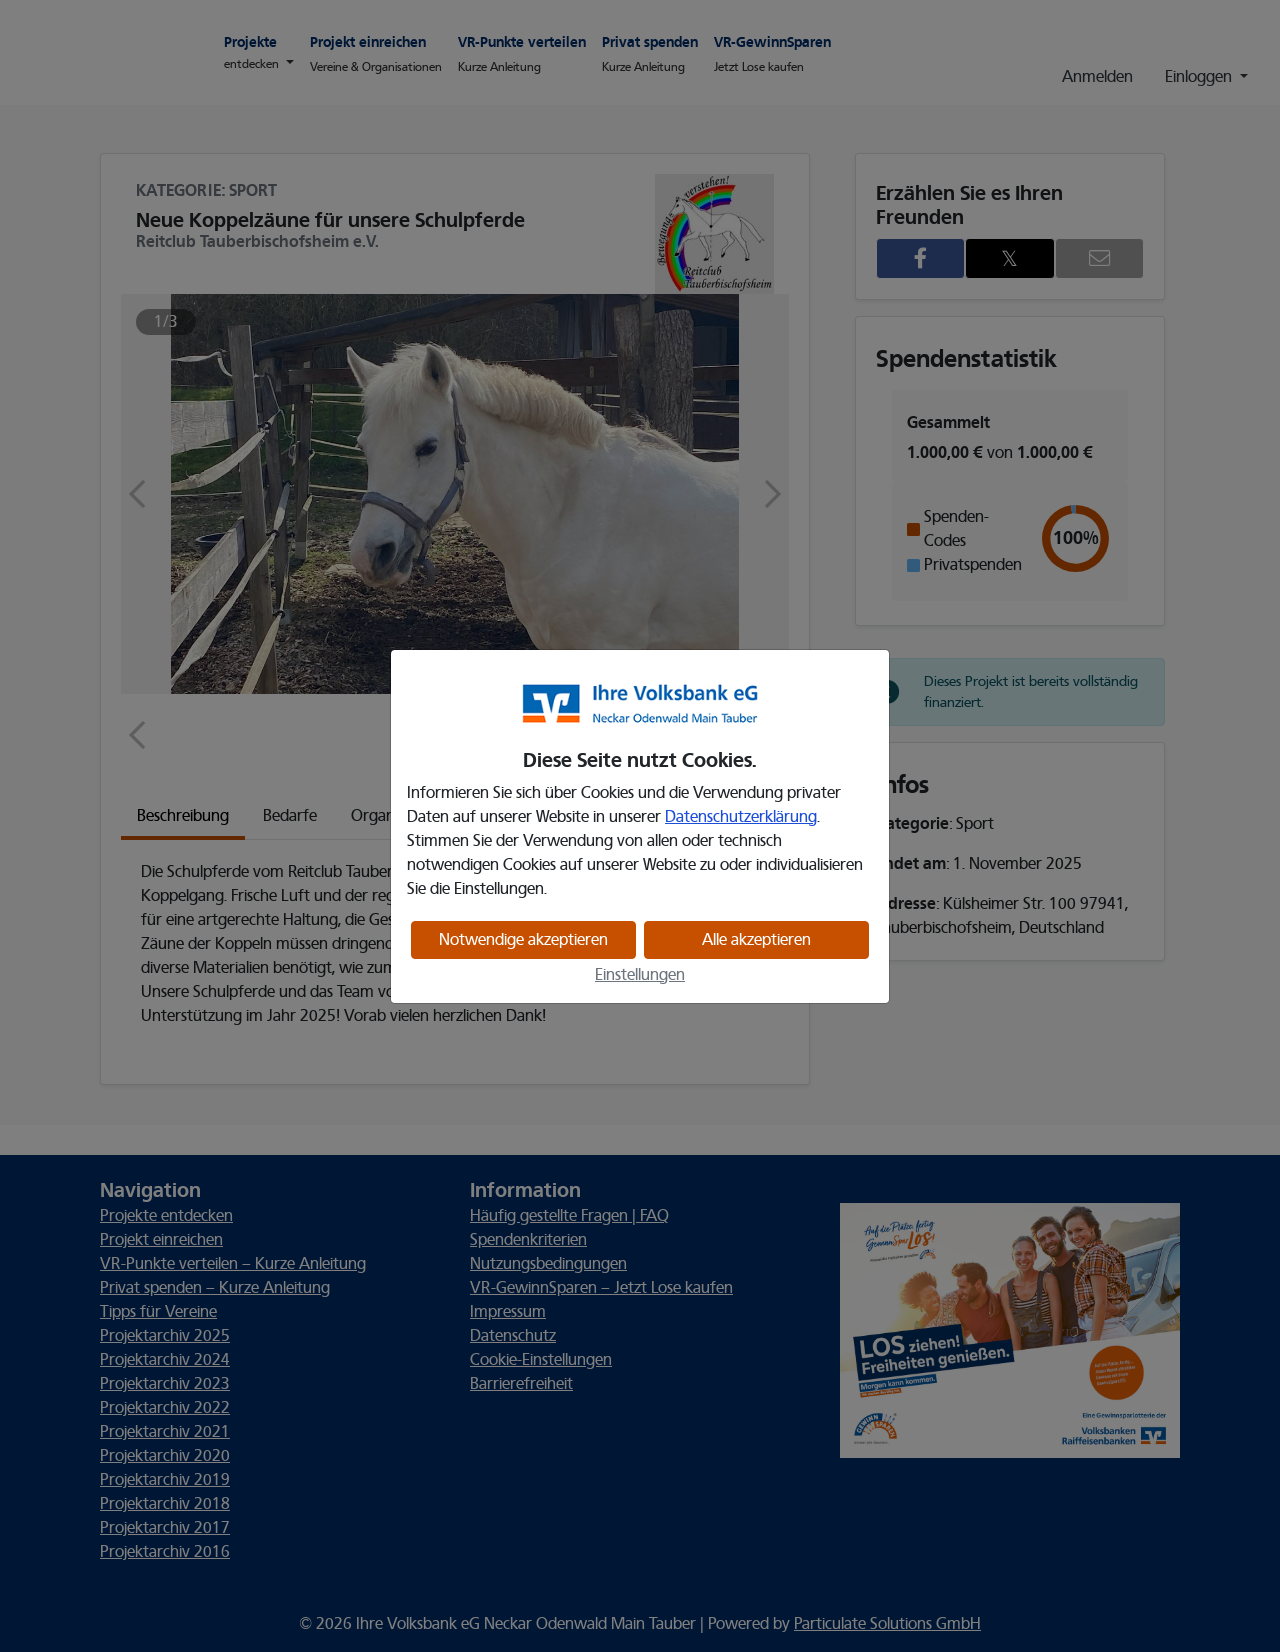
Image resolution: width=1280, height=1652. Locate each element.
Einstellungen (640, 975)
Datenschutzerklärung (741, 817)
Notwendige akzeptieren (523, 940)
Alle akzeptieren (756, 940)
